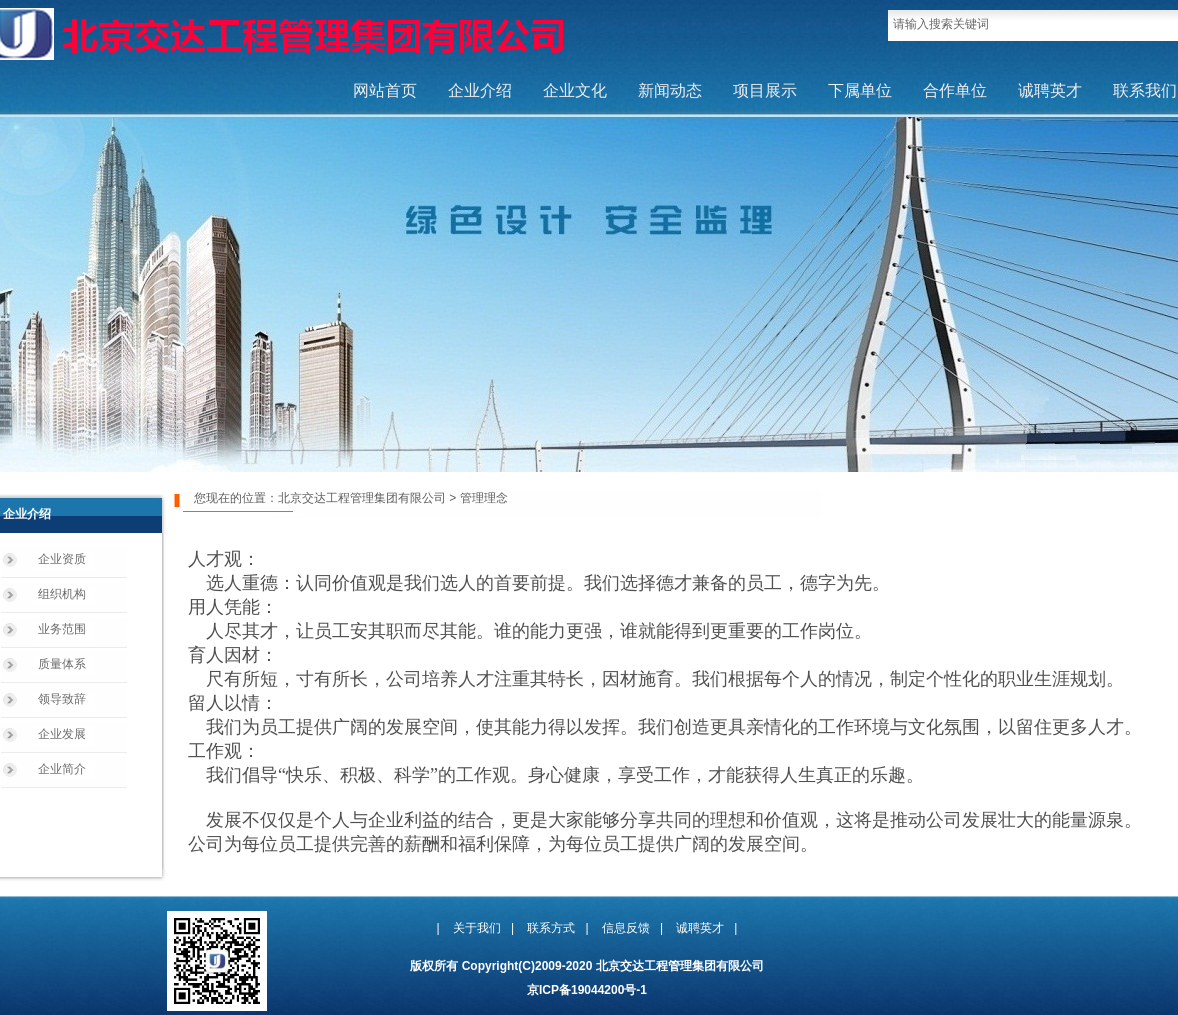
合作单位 (955, 90)
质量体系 (62, 664)
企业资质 (62, 559)
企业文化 (575, 90)
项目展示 (765, 90)
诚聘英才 (1050, 90)
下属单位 (860, 90)
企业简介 (62, 769)
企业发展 (62, 734)
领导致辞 (62, 699)
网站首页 (385, 90)
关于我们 (477, 928)
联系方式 (551, 928)
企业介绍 (480, 90)
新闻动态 (670, 90)
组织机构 (62, 594)
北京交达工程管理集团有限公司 (362, 498)
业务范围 (62, 629)
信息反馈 (626, 928)
